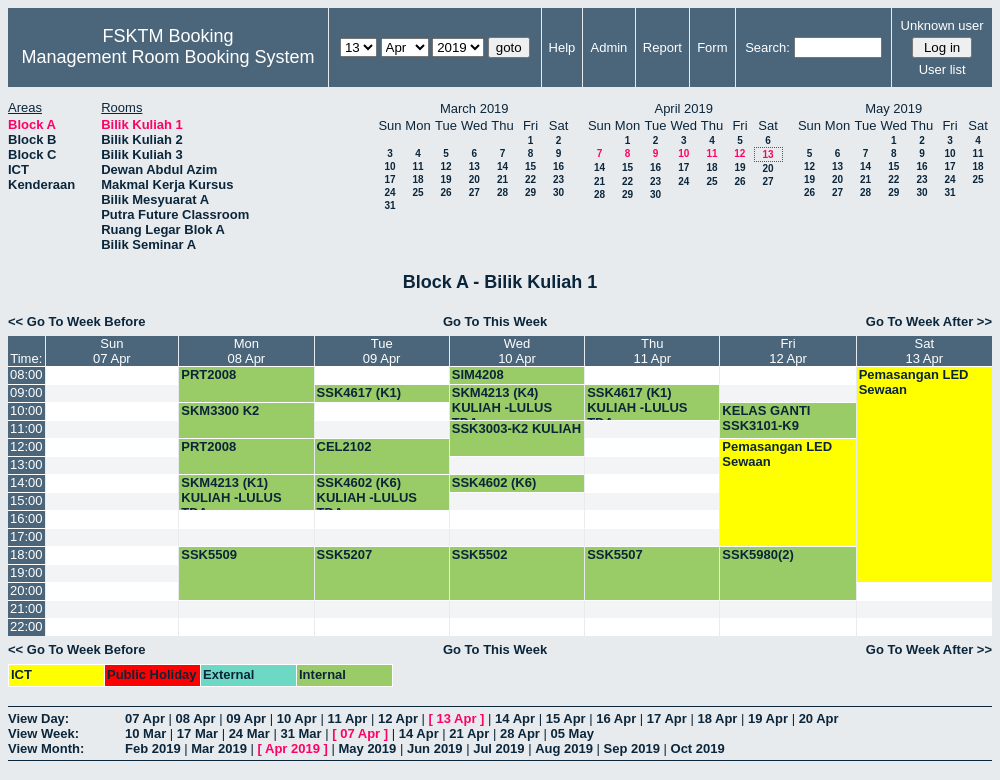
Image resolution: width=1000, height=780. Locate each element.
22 (530, 179)
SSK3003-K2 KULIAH (516, 428)
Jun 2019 (435, 748)
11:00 (26, 428)
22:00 (26, 626)
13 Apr (457, 718)
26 (445, 192)
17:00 (26, 536)
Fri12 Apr (788, 351)
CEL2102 (344, 446)
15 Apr (566, 718)
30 (558, 192)
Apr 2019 (292, 748)
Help (562, 47)
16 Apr (616, 718)
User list (942, 69)
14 (502, 166)
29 (530, 192)
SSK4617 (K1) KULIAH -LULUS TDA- (637, 407)
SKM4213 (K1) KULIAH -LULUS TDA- (231, 497)
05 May (572, 733)
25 (417, 192)
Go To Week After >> (929, 321)
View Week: (43, 733)
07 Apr (145, 718)
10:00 (26, 410)
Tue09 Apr (382, 351)
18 (417, 179)
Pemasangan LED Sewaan (914, 382)
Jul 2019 (498, 748)
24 (389, 192)
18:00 (26, 554)
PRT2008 (208, 374)
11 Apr (347, 718)
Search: (767, 47)
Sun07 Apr (112, 351)
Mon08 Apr (247, 351)
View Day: (38, 718)
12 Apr (398, 718)
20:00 (26, 590)
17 (389, 179)
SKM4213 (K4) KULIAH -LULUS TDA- (502, 407)
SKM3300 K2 (220, 410)
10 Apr (297, 718)
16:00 (26, 518)
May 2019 (367, 748)
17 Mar (197, 733)
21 (502, 179)
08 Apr (196, 718)
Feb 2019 (153, 748)
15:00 (26, 500)
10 (389, 166)
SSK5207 (345, 554)
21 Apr (469, 733)
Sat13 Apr (925, 351)
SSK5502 (480, 554)
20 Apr (819, 718)
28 (502, 192)
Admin (609, 47)
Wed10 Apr (517, 351)
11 (417, 166)
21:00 (26, 608)
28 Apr (520, 733)
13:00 (26, 464)
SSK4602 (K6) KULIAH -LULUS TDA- (367, 497)
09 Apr (246, 718)
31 (389, 205)
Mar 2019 (219, 748)
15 (530, 166)
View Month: (46, 748)
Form (712, 47)
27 (474, 192)
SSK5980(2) (758, 554)
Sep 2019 (632, 748)
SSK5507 (615, 554)
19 (445, 179)
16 (558, 166)
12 (445, 166)
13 (474, 166)
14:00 (26, 482)
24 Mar (249, 733)
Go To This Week (495, 321)
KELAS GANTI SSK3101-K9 (766, 418)
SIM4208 (478, 374)
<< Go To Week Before (77, 321)
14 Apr (515, 718)
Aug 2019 (564, 748)
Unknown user (942, 25)
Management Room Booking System (167, 57)
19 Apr (768, 718)
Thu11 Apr (652, 351)
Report (662, 47)
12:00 (26, 446)
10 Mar (145, 733)
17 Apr (667, 718)
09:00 (26, 392)
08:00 (26, 374)
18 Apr (717, 718)
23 (558, 179)
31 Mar (300, 733)
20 (474, 179)
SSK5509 (209, 554)
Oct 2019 (698, 748)
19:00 (26, 572)
